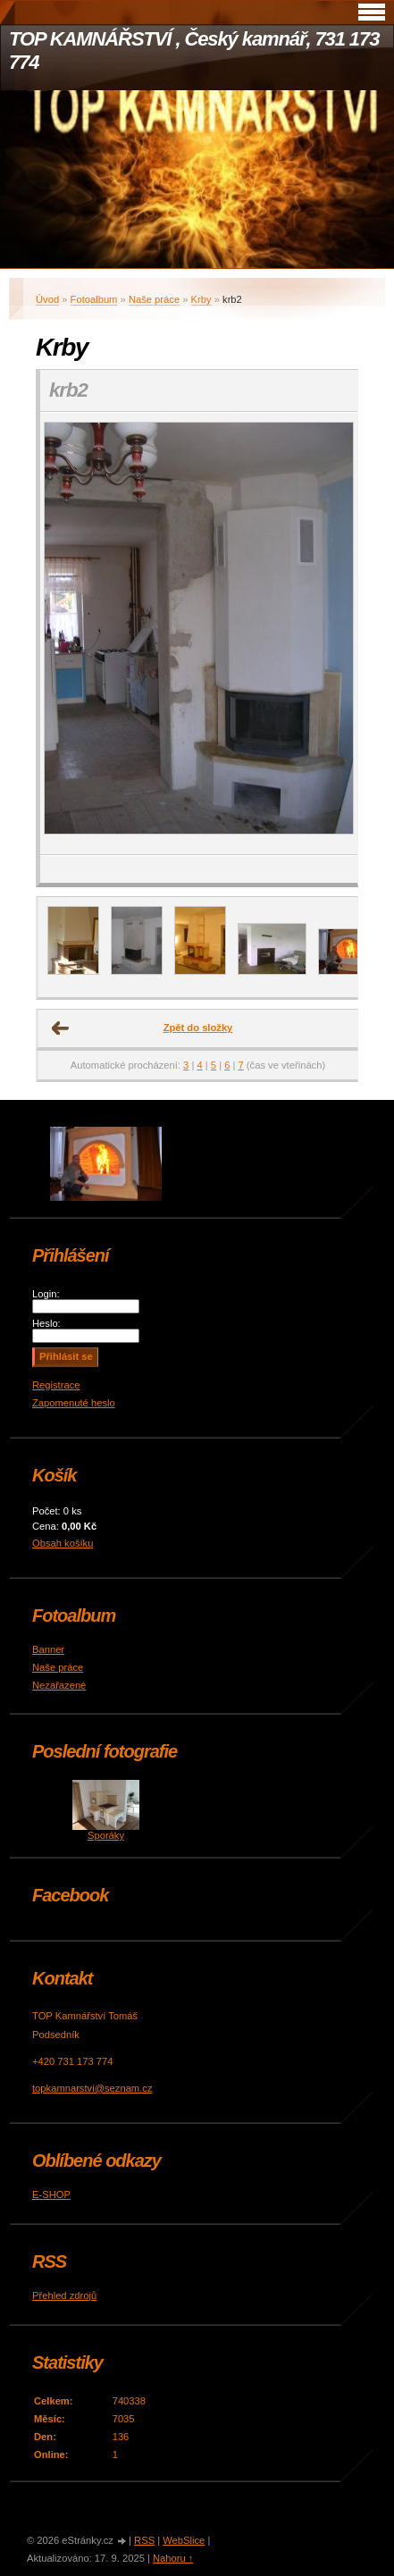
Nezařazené (59, 1685)
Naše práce (154, 299)
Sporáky (106, 1835)
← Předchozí (60, 1028)
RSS (144, 2540)
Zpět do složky (198, 1027)
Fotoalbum (94, 299)
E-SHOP (51, 2194)
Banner (48, 1649)
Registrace (56, 1385)
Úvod (47, 299)
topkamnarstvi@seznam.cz (92, 2088)
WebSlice (184, 2540)
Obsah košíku (62, 1543)
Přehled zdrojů (64, 2295)
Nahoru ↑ (173, 2558)
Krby (201, 299)
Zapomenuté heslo (73, 1402)
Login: (45, 1293)
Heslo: (46, 1323)
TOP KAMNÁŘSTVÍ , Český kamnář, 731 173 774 (194, 50)
